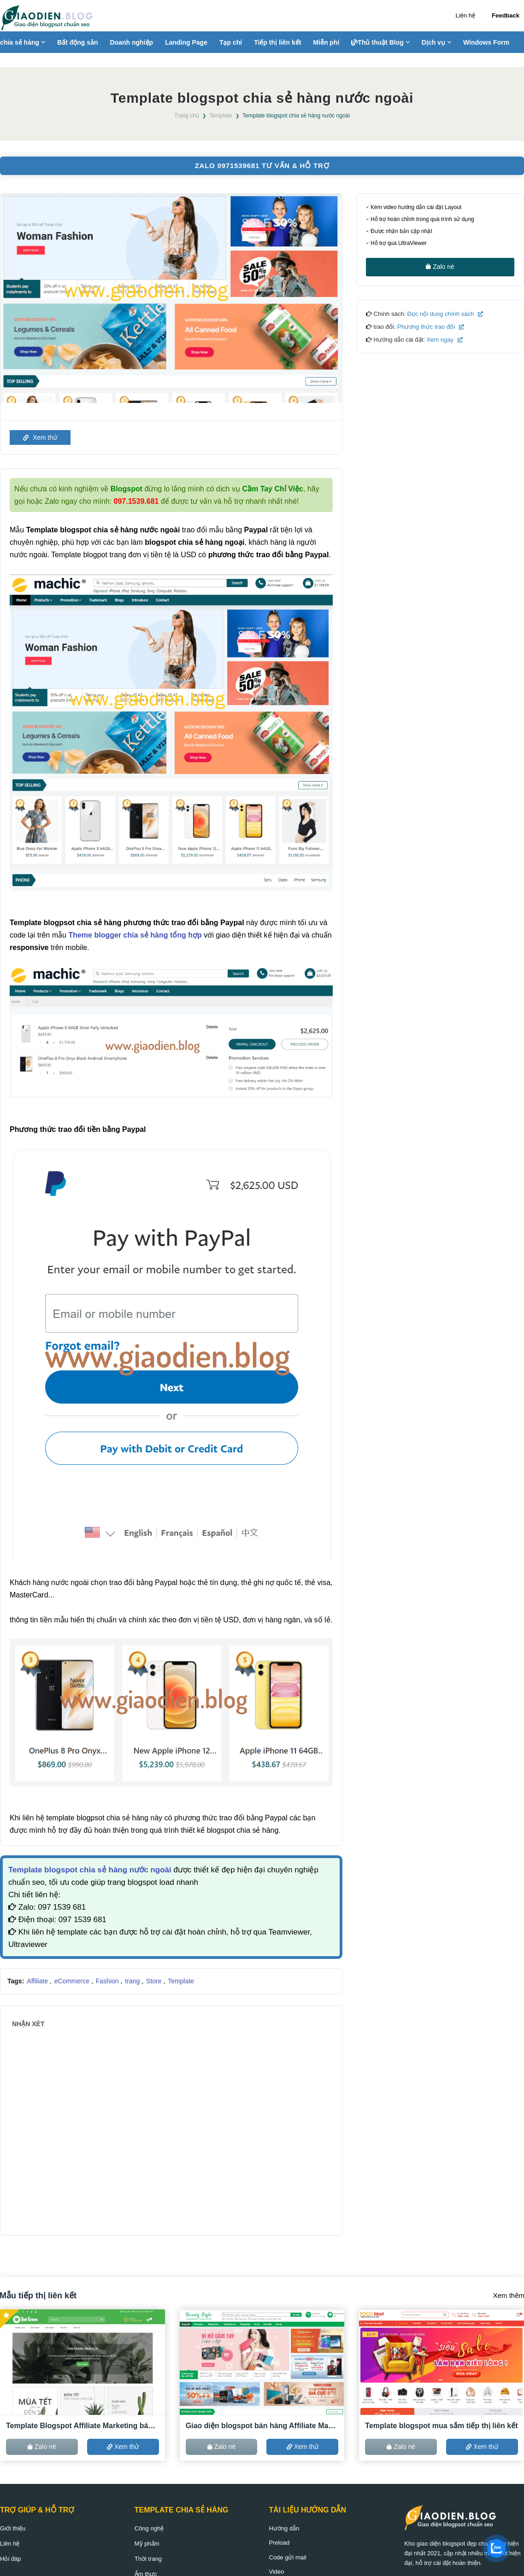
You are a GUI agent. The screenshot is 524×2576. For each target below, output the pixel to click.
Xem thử (40, 437)
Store (154, 1981)
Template (221, 115)
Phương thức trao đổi (429, 326)
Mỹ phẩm (147, 2543)
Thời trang (148, 2558)
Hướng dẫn (284, 2528)
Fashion (108, 1981)
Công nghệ (149, 2528)
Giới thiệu (12, 2528)
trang (133, 1981)
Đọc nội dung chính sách (444, 313)
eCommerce (72, 1981)
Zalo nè (440, 266)
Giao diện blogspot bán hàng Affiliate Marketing (262, 2426)
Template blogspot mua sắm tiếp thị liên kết (441, 2426)
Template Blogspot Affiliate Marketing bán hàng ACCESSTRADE (82, 2426)
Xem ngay (444, 339)
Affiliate (38, 1981)
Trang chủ (186, 115)
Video (276, 2571)
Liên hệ (465, 15)
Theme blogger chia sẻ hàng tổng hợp (134, 935)
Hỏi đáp (10, 2558)
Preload (279, 2542)
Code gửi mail (287, 2557)
